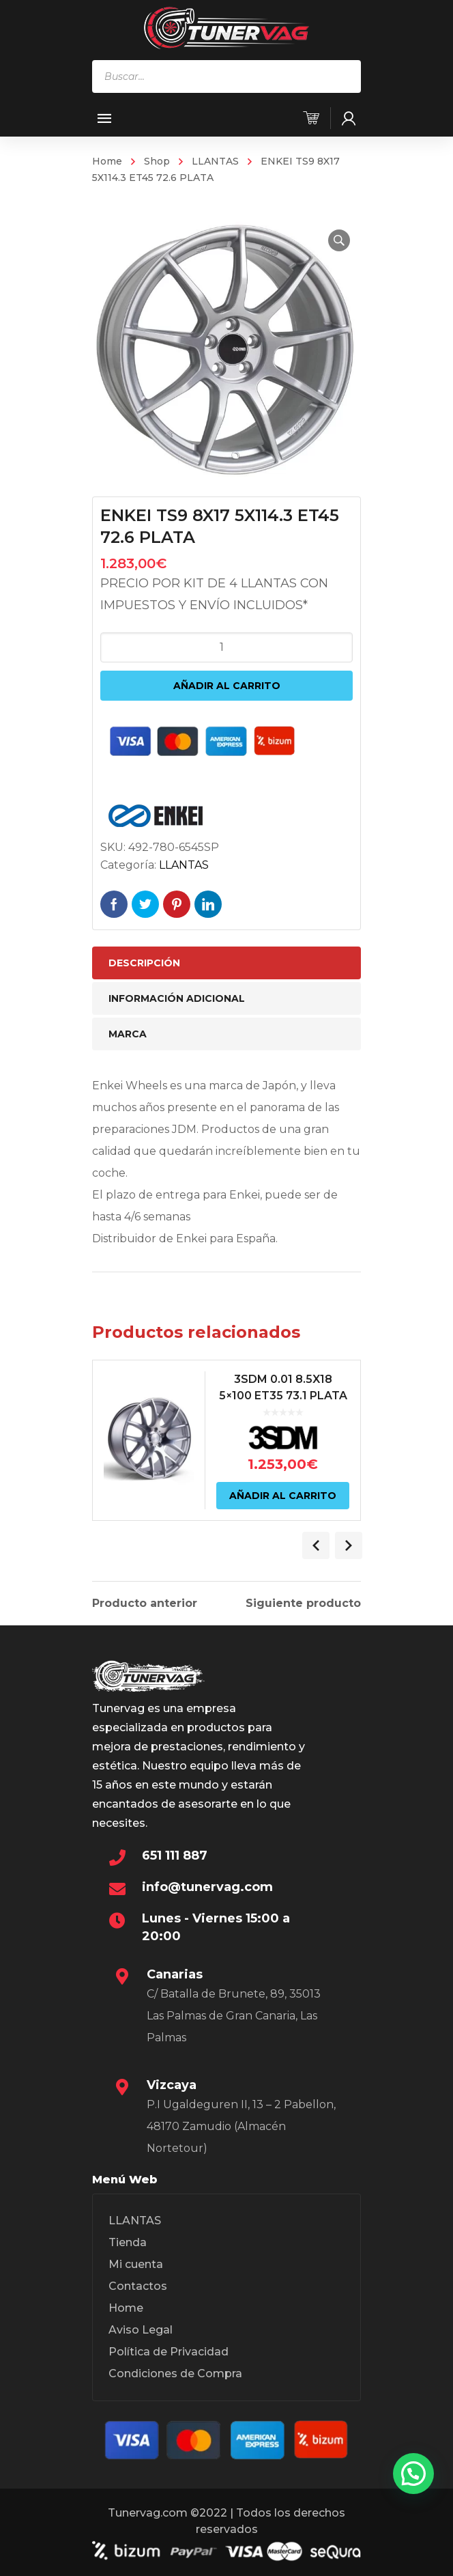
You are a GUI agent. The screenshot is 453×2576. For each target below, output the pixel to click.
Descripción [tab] (144, 963)
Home (107, 161)
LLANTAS (215, 161)
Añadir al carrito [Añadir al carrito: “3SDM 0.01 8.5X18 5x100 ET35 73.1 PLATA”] (282, 1495)
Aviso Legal (140, 2329)
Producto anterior (144, 1603)
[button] (339, 240)
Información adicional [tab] (176, 998)
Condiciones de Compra (175, 2373)
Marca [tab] (127, 1034)
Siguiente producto (303, 1603)
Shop (157, 161)
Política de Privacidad (168, 2351)
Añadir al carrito (226, 686)
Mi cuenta (135, 2264)
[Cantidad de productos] (226, 647)
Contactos (137, 2286)
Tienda (127, 2242)
